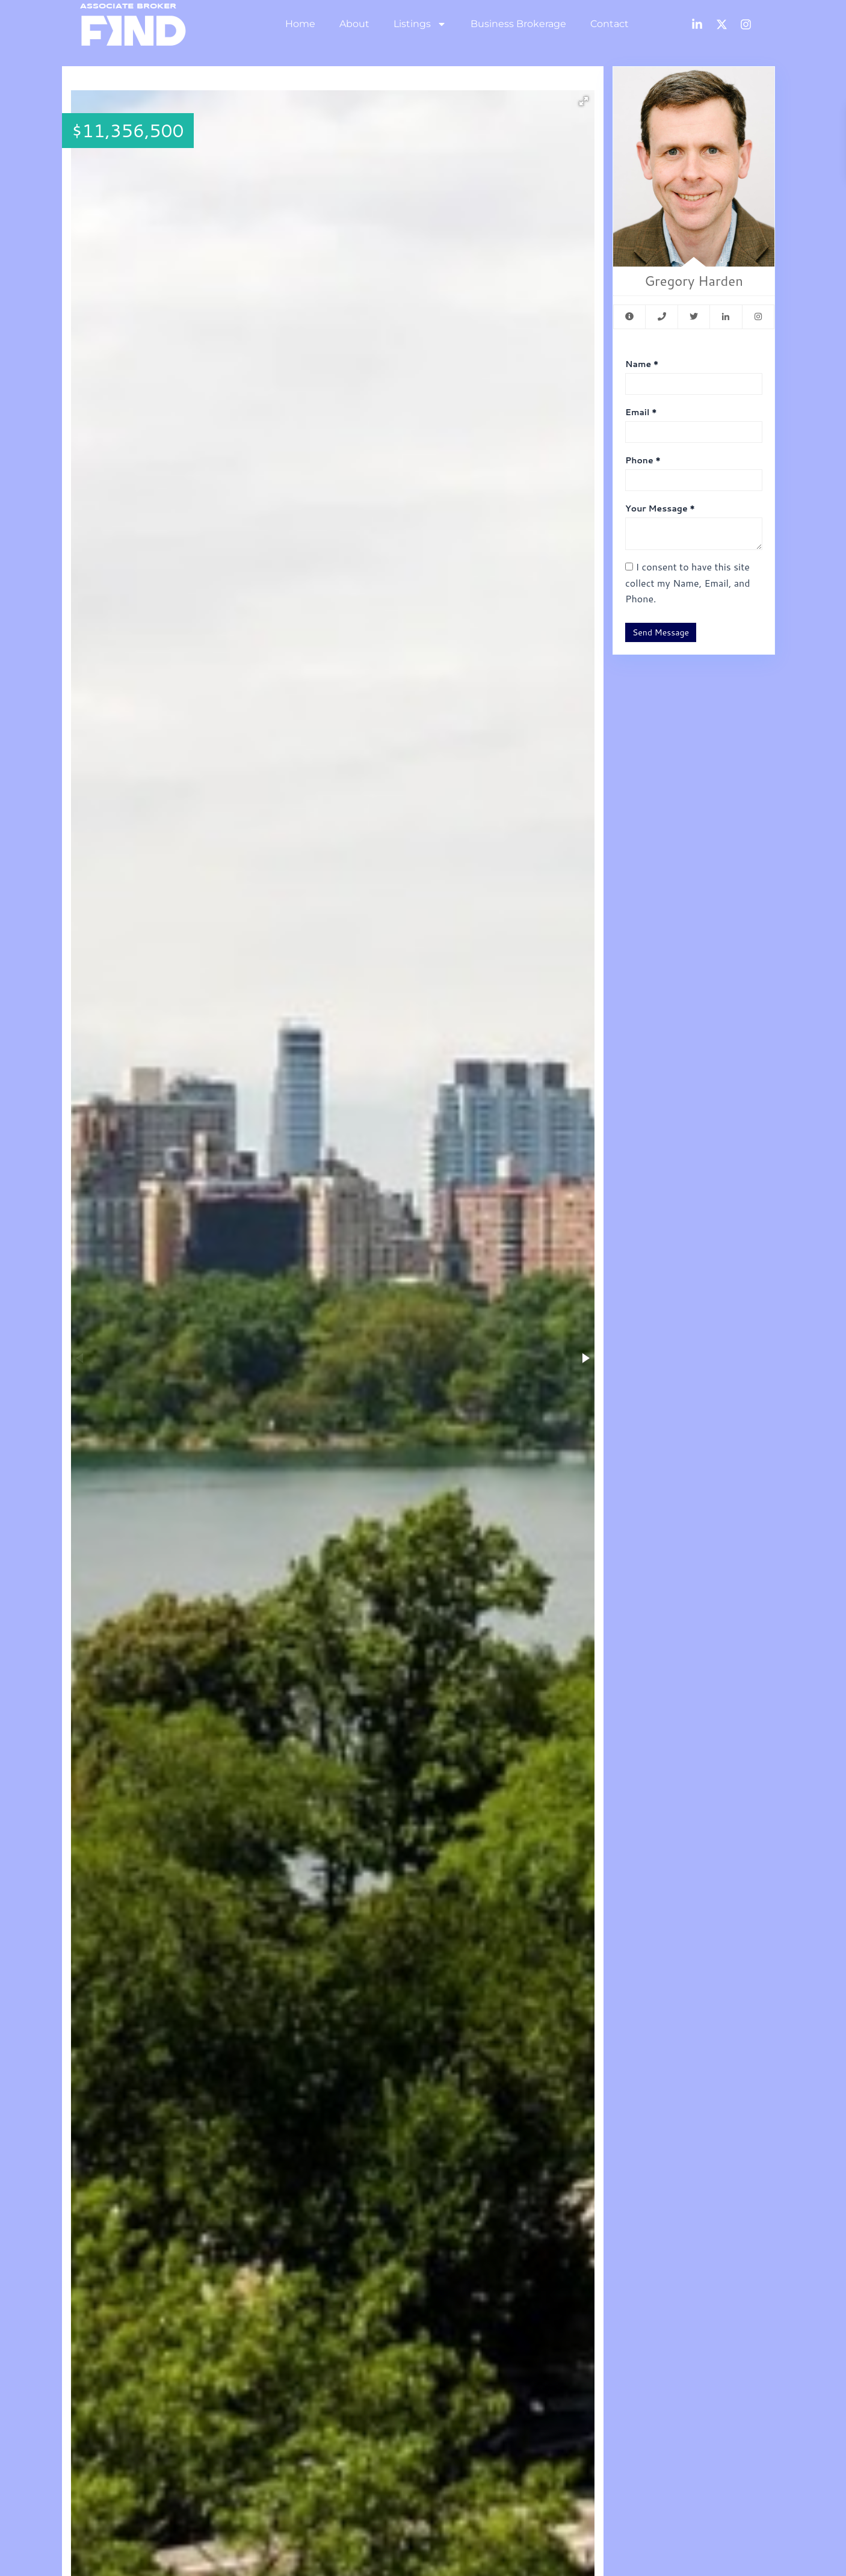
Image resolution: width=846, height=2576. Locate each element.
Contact (609, 23)
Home (300, 23)
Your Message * (660, 508)
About (354, 23)
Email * (640, 412)
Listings (420, 24)
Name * (641, 364)
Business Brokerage (518, 23)
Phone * (643, 460)
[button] (583, 101)
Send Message (660, 632)
